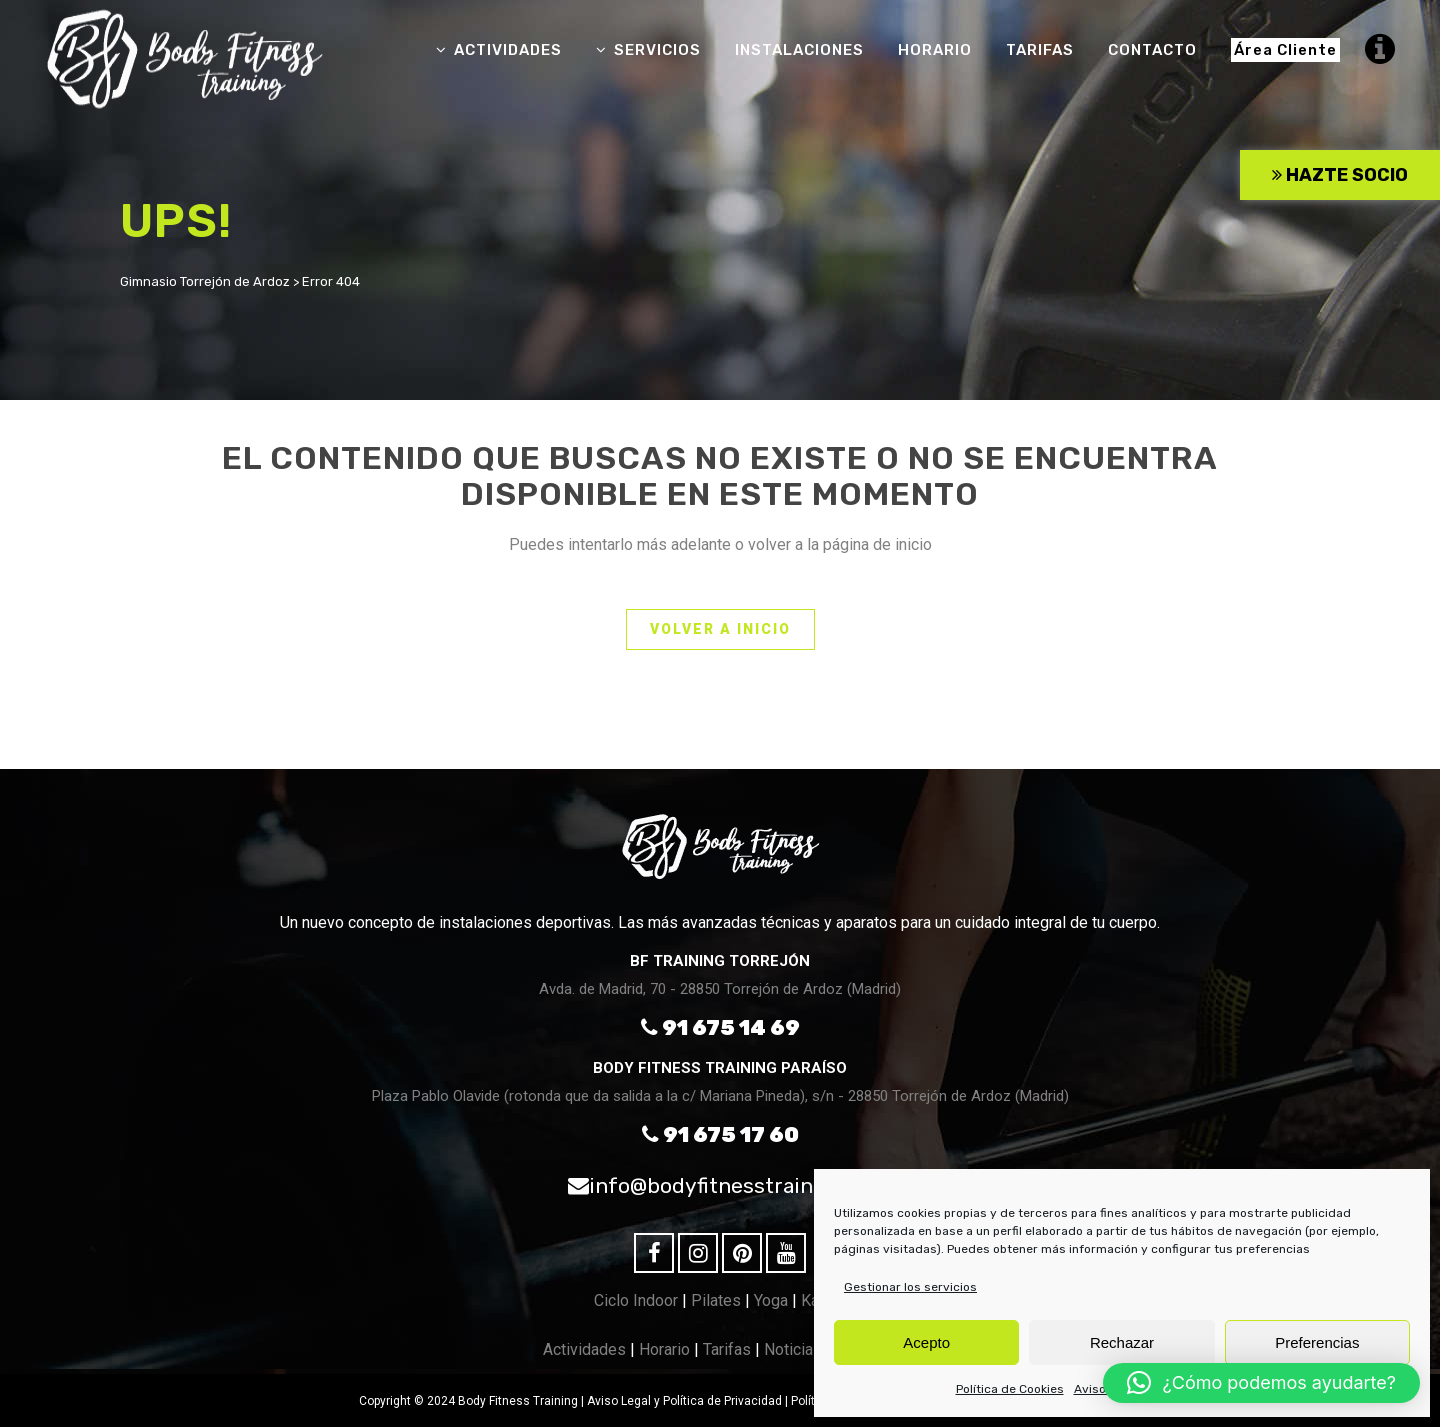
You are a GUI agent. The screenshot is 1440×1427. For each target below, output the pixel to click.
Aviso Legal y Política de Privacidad (684, 1401)
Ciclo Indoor (636, 1300)
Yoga (771, 1300)
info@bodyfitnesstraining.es (720, 1185)
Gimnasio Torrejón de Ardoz (205, 281)
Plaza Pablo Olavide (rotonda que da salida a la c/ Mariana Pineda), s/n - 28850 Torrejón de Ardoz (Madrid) (720, 1096)
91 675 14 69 (720, 1027)
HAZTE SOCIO (1340, 175)
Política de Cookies (1010, 1389)
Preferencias (1317, 1342)
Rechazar (1122, 1342)
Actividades (584, 1349)
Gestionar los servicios (910, 1287)
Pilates (716, 1300)
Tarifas (727, 1349)
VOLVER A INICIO (720, 629)
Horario (664, 1349)
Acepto (926, 1342)
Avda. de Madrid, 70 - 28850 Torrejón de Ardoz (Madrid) (720, 989)
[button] (1261, 1383)
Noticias (793, 1349)
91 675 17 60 (720, 1134)
